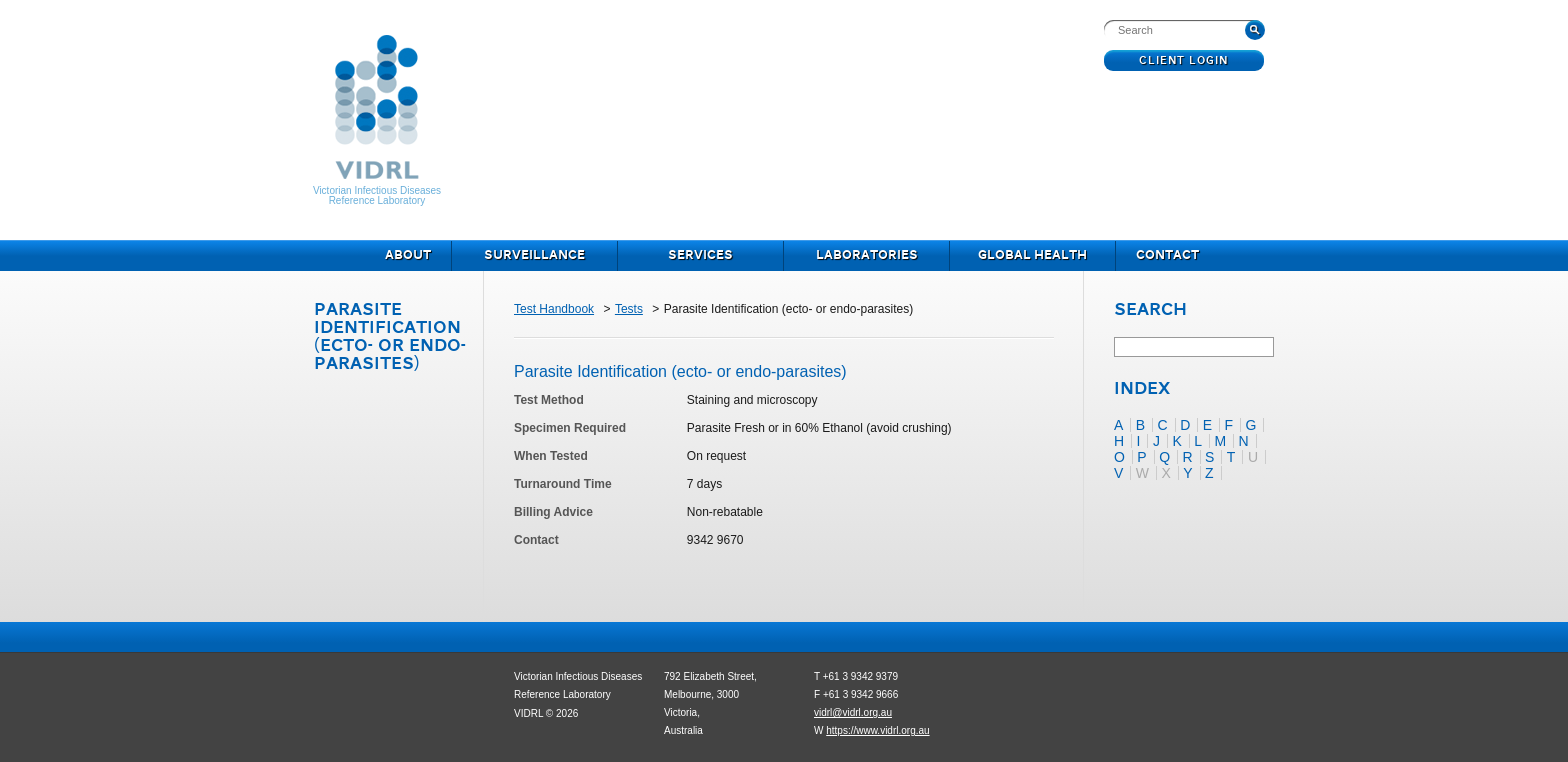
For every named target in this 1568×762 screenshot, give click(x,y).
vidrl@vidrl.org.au (853, 712)
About (408, 256)
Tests (629, 309)
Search (1150, 311)
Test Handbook (554, 309)
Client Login (1184, 61)
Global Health (1032, 256)
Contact (1167, 256)
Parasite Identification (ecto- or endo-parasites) (390, 337)
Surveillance (534, 256)
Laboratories (867, 256)
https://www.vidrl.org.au (877, 730)
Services (700, 256)
